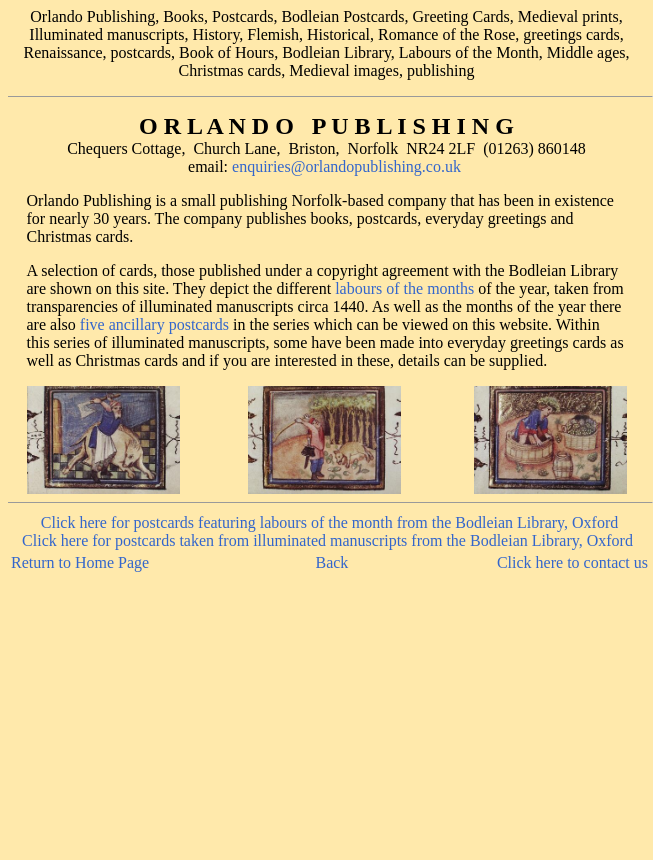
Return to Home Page (80, 562)
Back (331, 562)
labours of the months (404, 288)
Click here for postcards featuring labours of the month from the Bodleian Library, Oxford (329, 522)
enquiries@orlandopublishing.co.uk (346, 166)
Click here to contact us (572, 562)
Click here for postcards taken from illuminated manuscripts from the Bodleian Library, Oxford (327, 540)
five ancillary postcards (154, 324)
